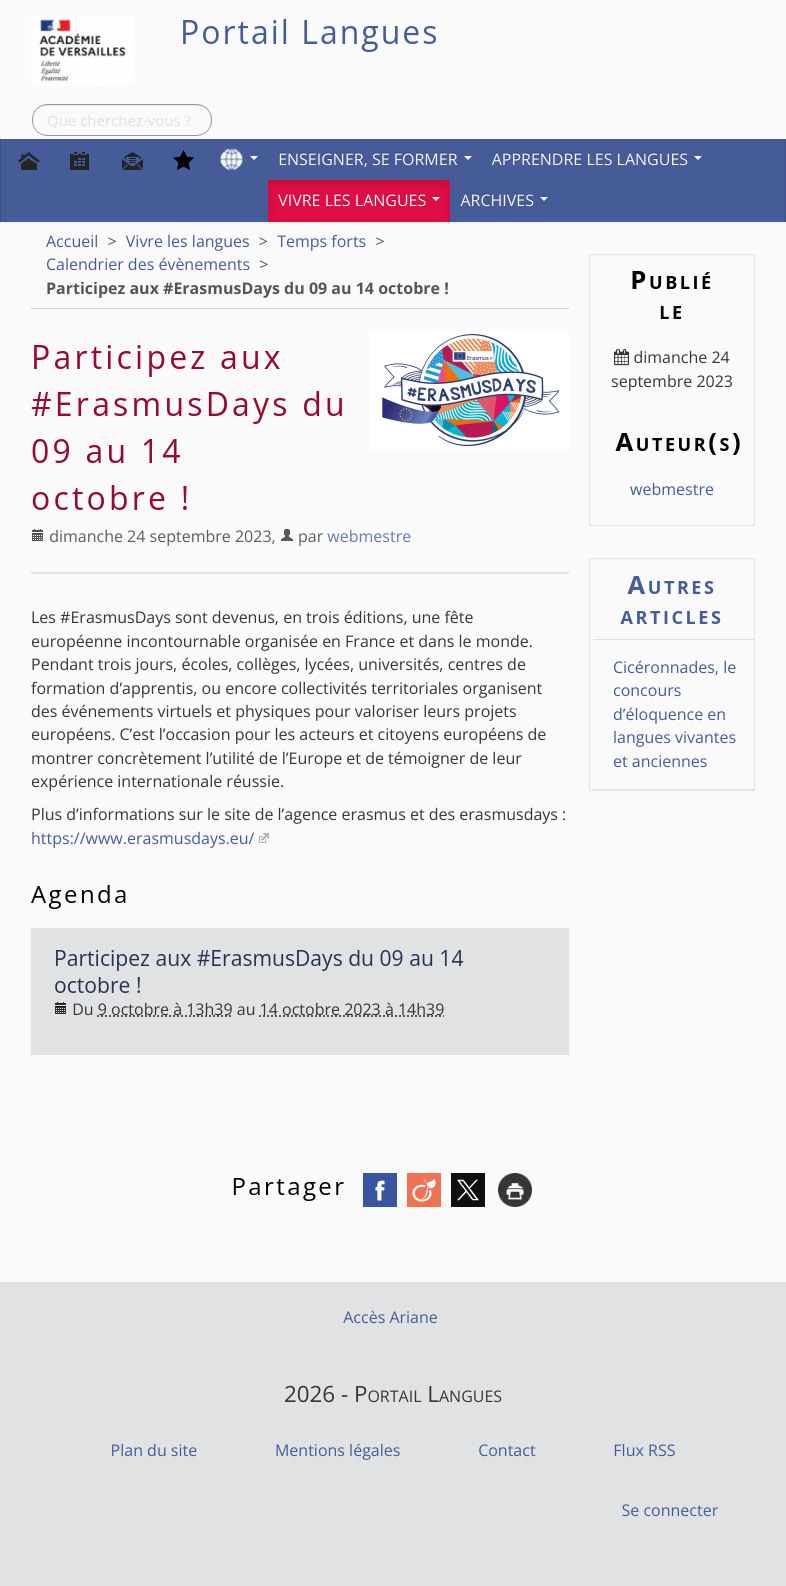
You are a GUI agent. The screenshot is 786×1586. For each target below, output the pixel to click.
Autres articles (672, 599)
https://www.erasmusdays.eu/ (142, 838)
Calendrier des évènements (148, 264)
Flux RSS (644, 1450)
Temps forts (321, 241)
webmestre (369, 536)
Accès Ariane (390, 1317)
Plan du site (154, 1450)
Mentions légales (337, 1450)
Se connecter (670, 1510)
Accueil (72, 241)
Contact (506, 1450)
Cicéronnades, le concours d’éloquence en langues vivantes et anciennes (674, 714)
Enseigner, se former (375, 159)
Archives (504, 200)
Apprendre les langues (597, 159)
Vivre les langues (359, 200)
